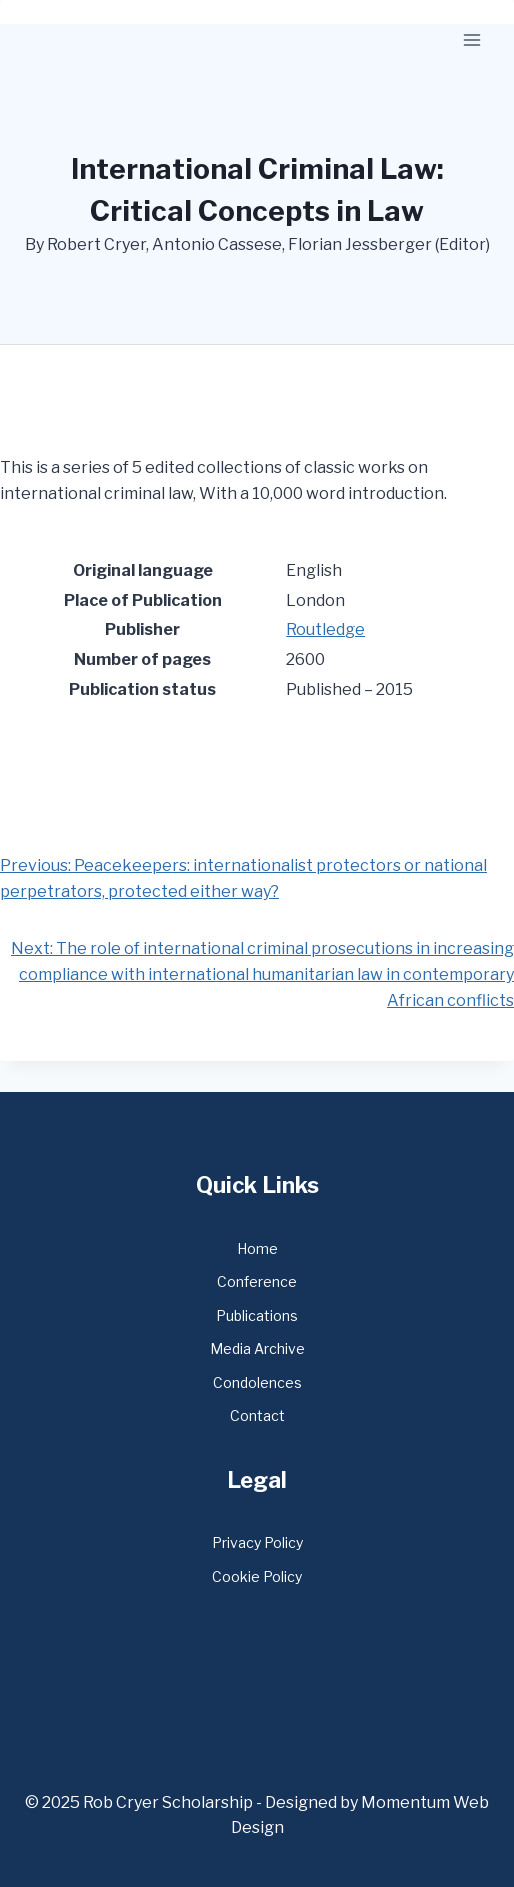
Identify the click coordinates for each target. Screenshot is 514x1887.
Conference (257, 1281)
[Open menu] (471, 39)
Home (257, 1248)
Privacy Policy (257, 1542)
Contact (257, 1415)
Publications (257, 1315)
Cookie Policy (257, 1576)
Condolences (257, 1382)
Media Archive (257, 1348)
